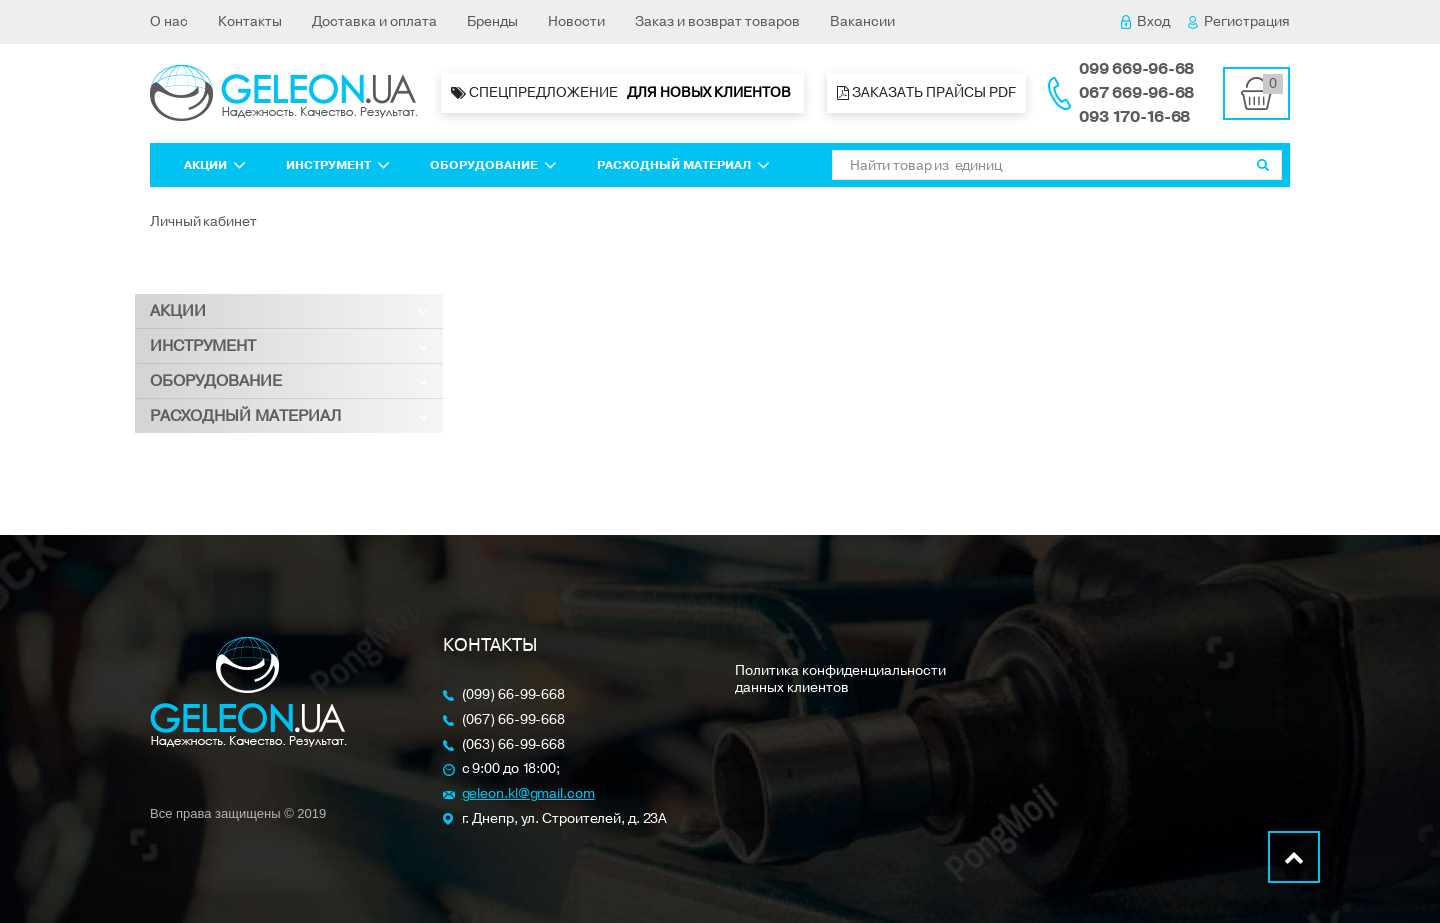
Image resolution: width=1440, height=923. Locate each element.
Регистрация (1239, 21)
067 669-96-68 (1136, 93)
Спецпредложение (622, 93)
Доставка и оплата (374, 21)
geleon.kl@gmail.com (528, 794)
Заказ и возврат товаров (717, 21)
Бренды (492, 21)
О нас (169, 21)
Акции (215, 165)
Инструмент (338, 165)
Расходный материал (683, 165)
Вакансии (862, 21)
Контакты (250, 21)
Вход (1145, 21)
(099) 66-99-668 (514, 695)
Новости (576, 21)
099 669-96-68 (1136, 69)
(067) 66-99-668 (514, 720)
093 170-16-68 (1134, 117)
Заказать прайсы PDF (926, 92)
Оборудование (493, 165)
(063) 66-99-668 (514, 745)
